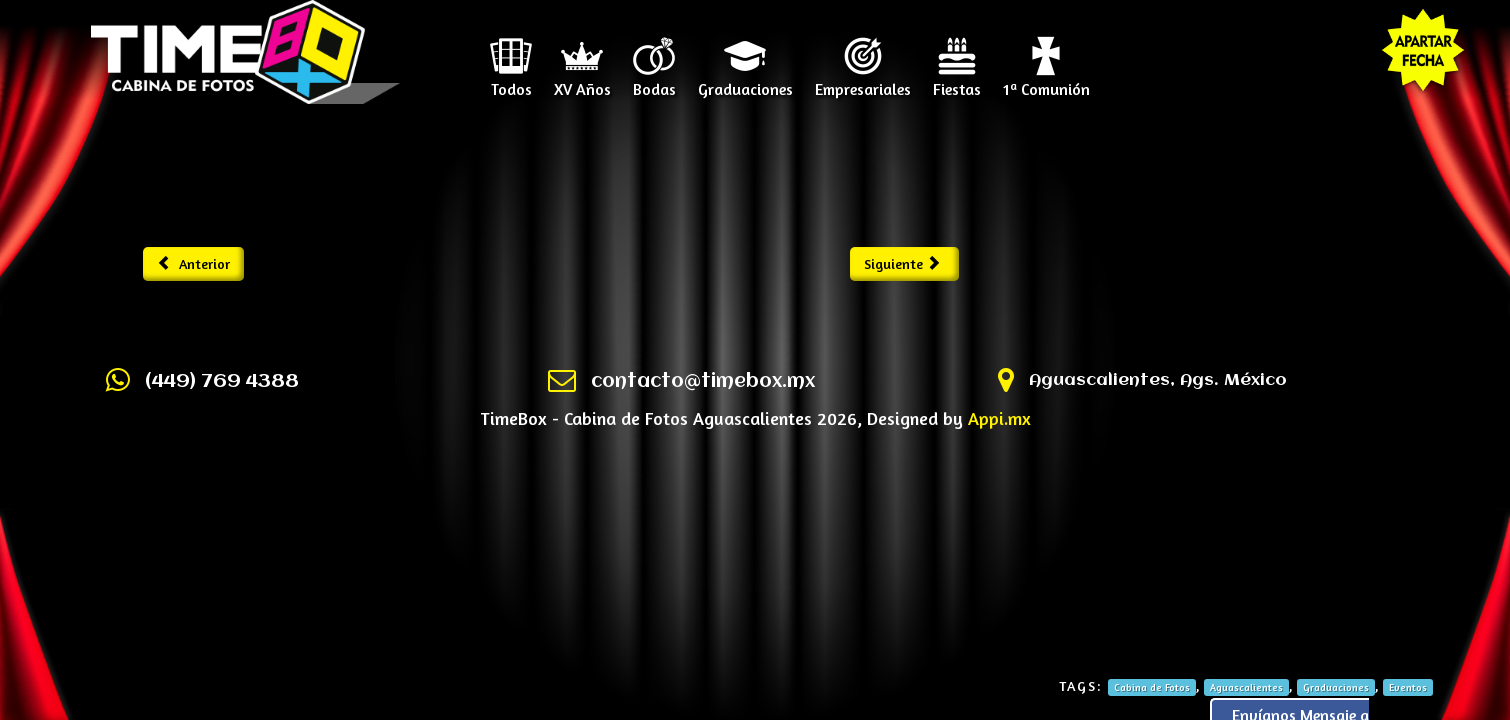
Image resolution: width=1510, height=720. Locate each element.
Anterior (193, 263)
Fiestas (957, 82)
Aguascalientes (1246, 687)
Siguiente (902, 263)
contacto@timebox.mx (703, 382)
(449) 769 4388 (222, 382)
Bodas (654, 82)
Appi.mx (999, 418)
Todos (511, 82)
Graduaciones (745, 82)
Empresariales (863, 82)
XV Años (582, 82)
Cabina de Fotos (1152, 687)
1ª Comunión (1046, 82)
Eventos (1408, 687)
